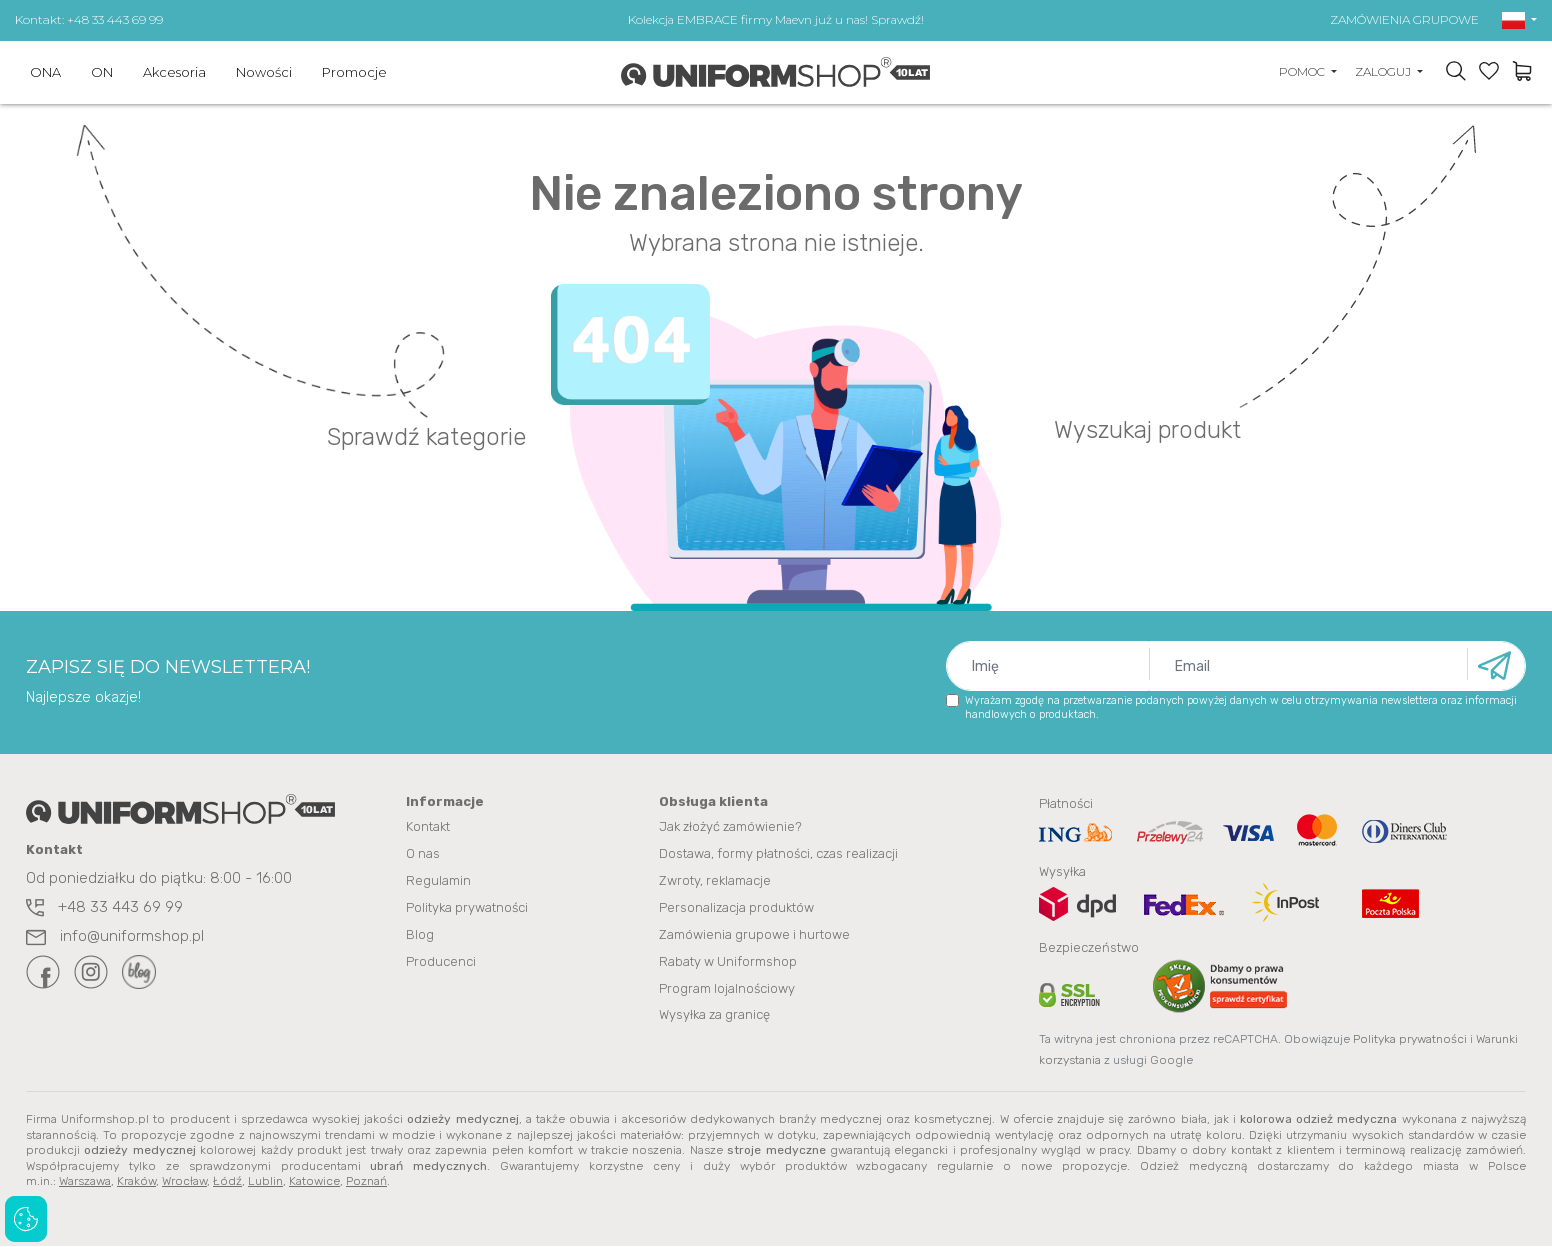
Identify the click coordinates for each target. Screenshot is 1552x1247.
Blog (420, 935)
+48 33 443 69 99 (104, 907)
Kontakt (428, 827)
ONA (45, 72)
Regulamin (438, 881)
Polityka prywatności (467, 908)
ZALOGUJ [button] (1384, 71)
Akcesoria (174, 72)
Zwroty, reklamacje (715, 881)
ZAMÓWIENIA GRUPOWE (1404, 19)
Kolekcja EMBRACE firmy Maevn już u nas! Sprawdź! (776, 19)
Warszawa (85, 1182)
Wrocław (184, 1182)
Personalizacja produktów (736, 908)
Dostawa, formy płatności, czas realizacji (778, 854)
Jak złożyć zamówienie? (730, 827)
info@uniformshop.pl (115, 936)
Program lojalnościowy (727, 989)
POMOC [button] (1303, 71)
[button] (1519, 19)
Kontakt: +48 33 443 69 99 (89, 19)
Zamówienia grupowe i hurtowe (754, 935)
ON (102, 72)
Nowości (264, 72)
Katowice (314, 1182)
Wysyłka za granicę (714, 1016)
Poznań (366, 1182)
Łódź (227, 1182)
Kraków (136, 1182)
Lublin (265, 1182)
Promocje (354, 72)
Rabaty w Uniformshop (728, 962)
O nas (423, 854)
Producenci (441, 962)
